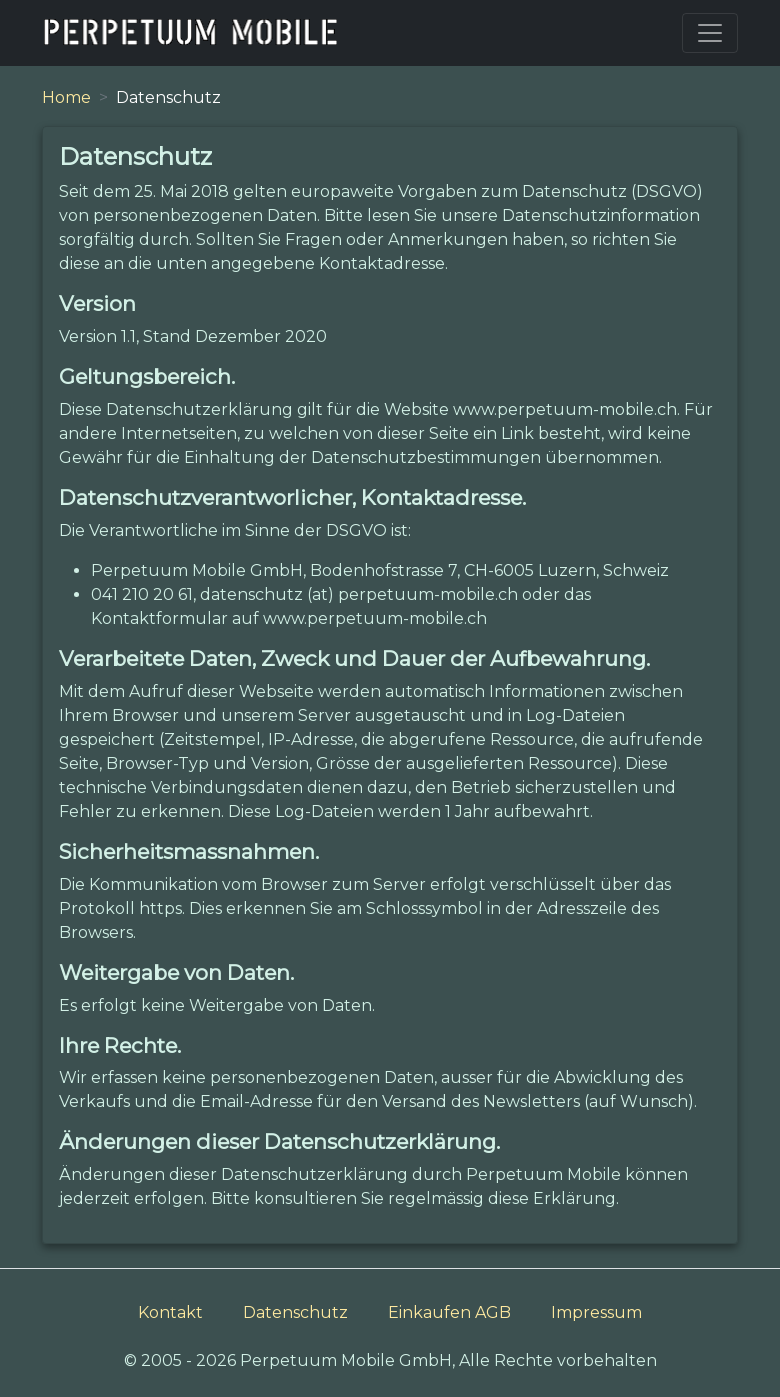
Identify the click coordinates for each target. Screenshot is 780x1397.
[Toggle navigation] (710, 33)
